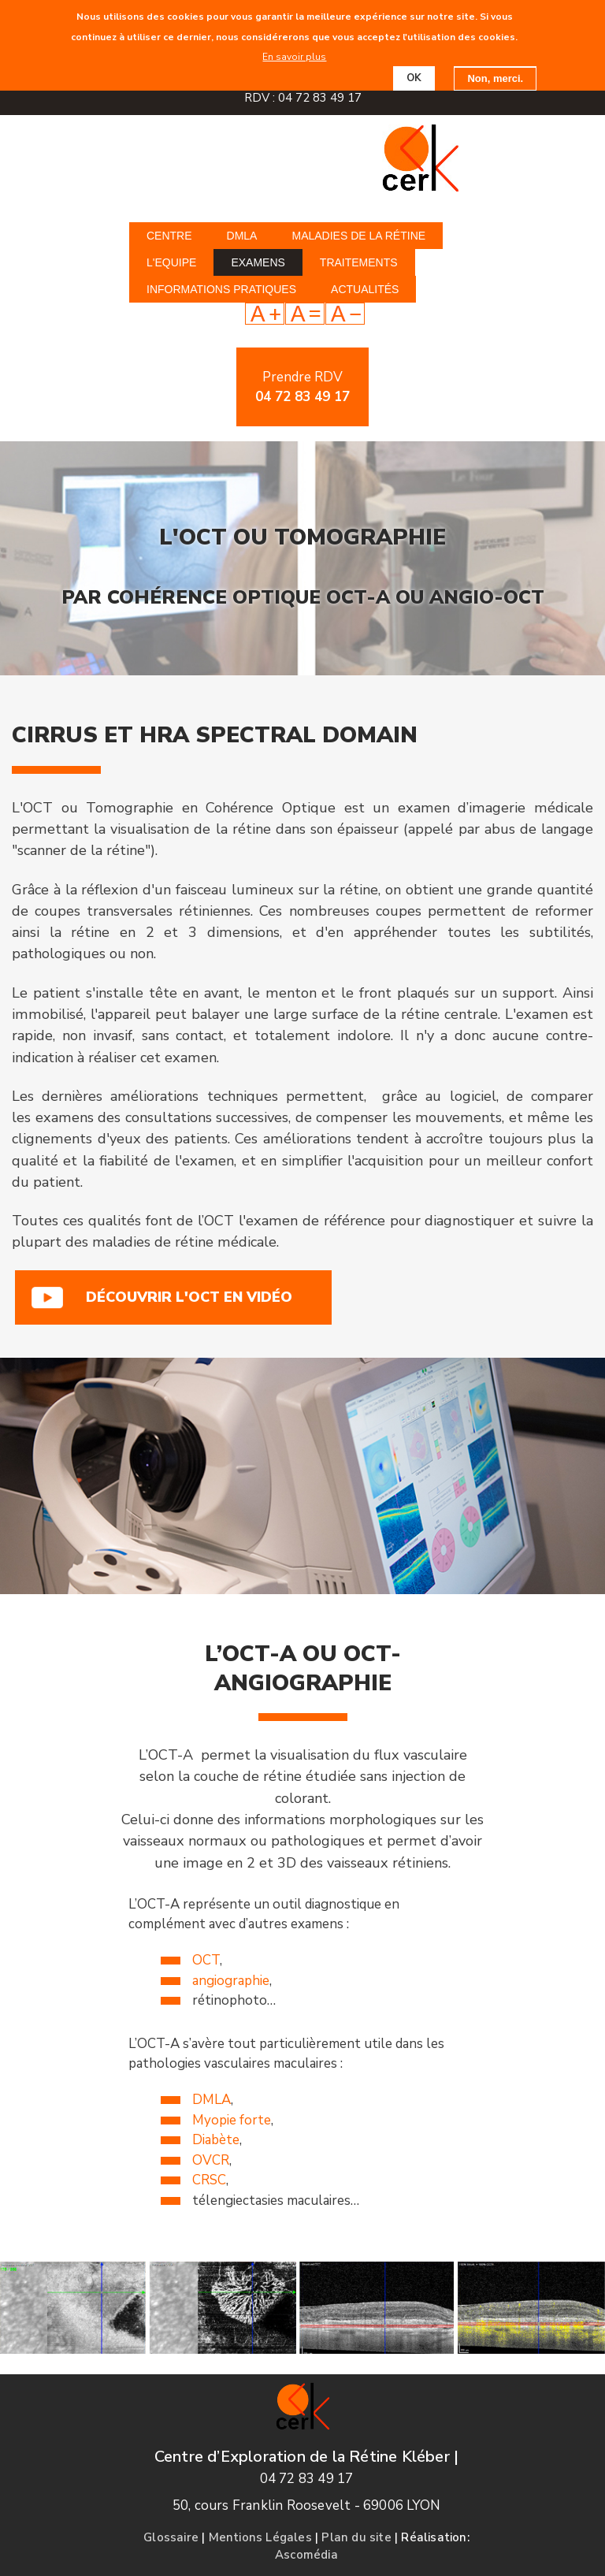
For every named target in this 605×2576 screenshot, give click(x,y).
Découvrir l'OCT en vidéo (189, 1297)
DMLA (211, 2100)
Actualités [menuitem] (365, 289)
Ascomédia (306, 2555)
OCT (206, 1960)
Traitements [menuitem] (359, 262)
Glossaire (171, 2537)
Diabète (215, 2140)
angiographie (230, 1981)
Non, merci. (495, 78)
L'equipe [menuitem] (171, 262)
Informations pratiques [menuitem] (221, 289)
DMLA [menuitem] (242, 235)
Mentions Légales (260, 2537)
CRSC (209, 2180)
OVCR (210, 2160)
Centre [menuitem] (169, 235)
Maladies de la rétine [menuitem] (358, 235)
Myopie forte (231, 2120)
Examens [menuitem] (257, 262)
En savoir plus (294, 56)
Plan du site (356, 2537)
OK (413, 77)
